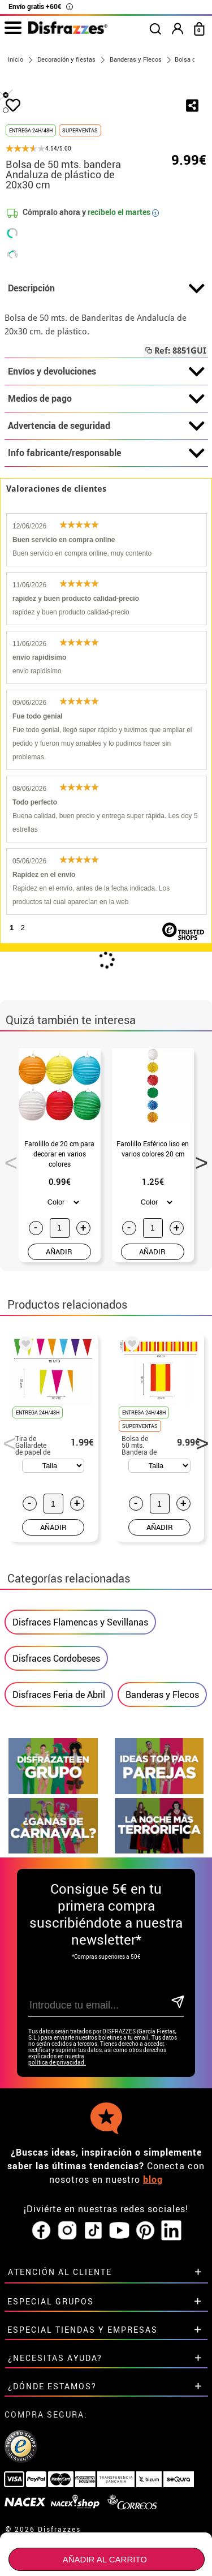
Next (198, 1285)
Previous (7, 1285)
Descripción (106, 414)
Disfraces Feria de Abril (58, 1788)
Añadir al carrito (105, 2559)
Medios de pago (106, 525)
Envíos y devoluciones (106, 497)
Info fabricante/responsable (106, 579)
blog (153, 2207)
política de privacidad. (57, 2091)
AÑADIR (59, 1378)
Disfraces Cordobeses (56, 1751)
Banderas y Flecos (162, 1788)
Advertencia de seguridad (106, 552)
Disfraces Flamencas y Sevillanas (80, 1715)
